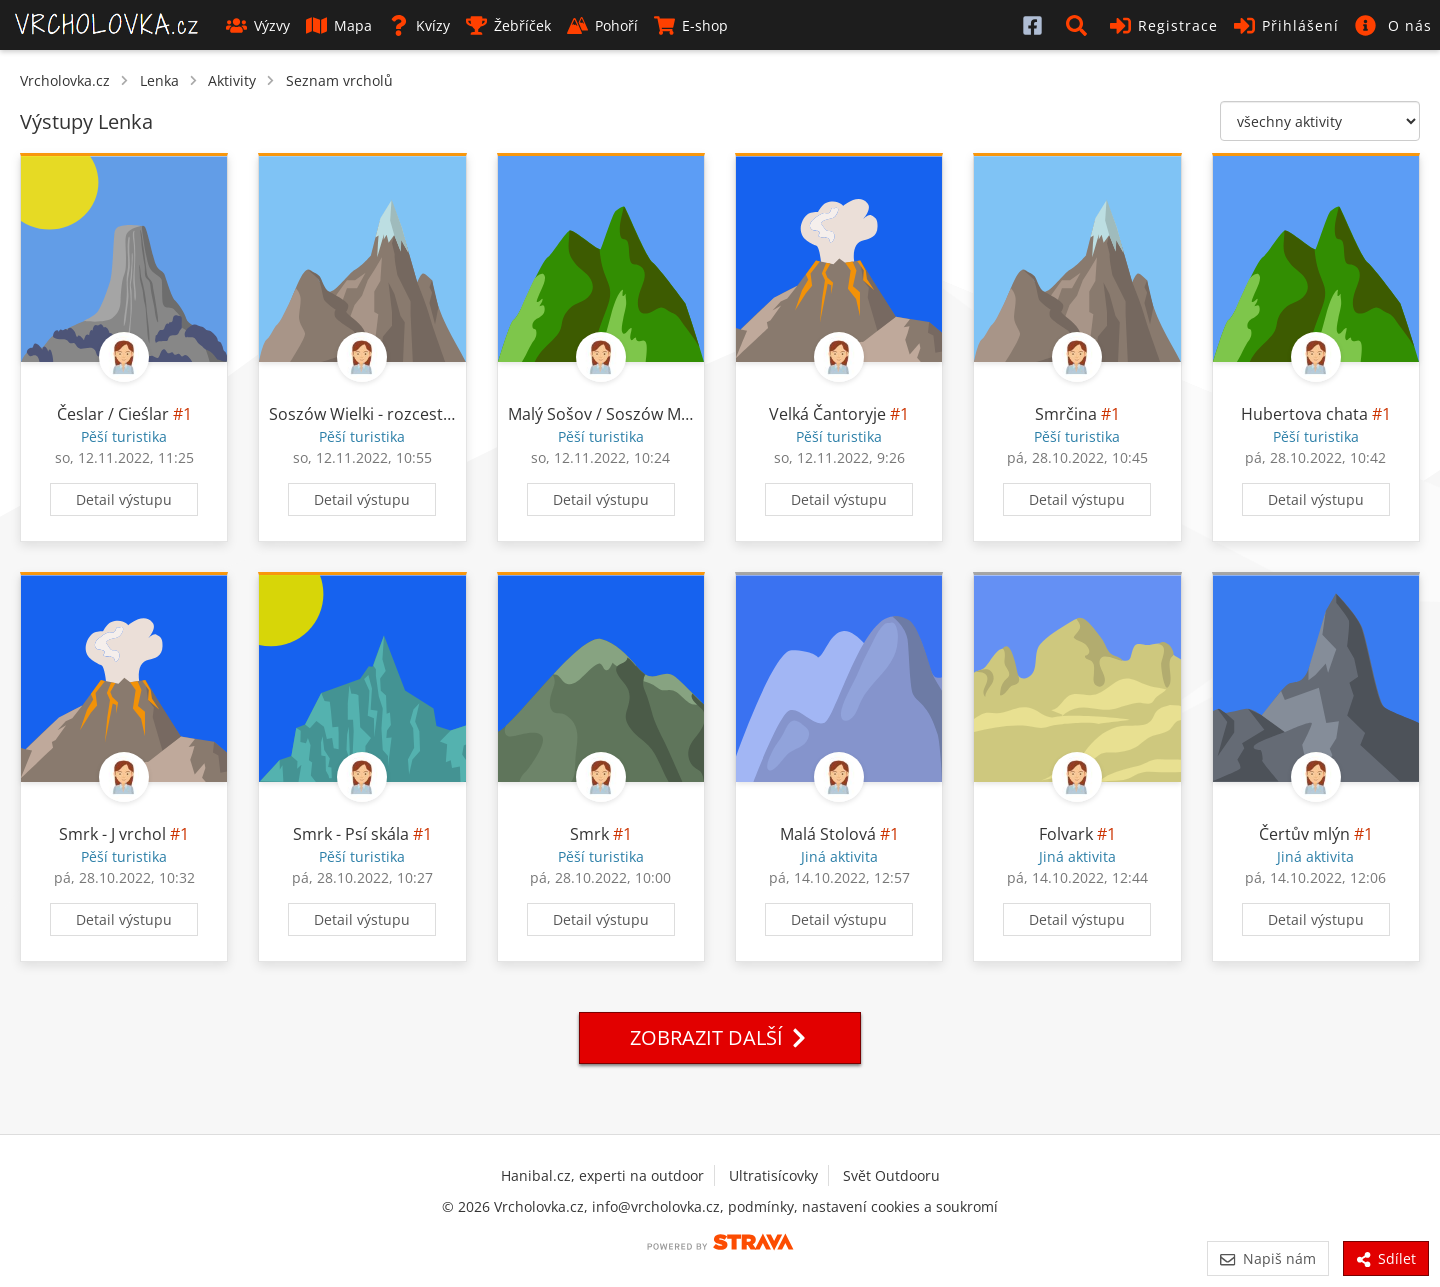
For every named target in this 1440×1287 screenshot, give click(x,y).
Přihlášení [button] (1286, 25)
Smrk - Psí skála (351, 834)
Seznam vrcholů (339, 80)
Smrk (589, 834)
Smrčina (1066, 414)
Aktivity (232, 80)
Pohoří (602, 25)
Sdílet (1386, 1258)
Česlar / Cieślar (113, 414)
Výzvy (258, 25)
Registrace (1164, 25)
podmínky (761, 1206)
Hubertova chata (1304, 414)
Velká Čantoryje (827, 414)
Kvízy (419, 25)
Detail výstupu (124, 499)
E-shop (691, 25)
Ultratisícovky (773, 1175)
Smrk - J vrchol (112, 834)
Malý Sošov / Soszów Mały (605, 414)
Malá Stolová (828, 834)
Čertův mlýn (1304, 834)
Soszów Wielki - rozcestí (358, 414)
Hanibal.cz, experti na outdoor (602, 1175)
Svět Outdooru (891, 1175)
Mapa (339, 25)
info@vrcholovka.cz (656, 1206)
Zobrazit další (720, 1037)
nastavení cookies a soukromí (900, 1206)
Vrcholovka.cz (65, 80)
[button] (1080, 25)
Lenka (159, 80)
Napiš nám (1267, 1258)
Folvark (1066, 834)
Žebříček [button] (508, 25)
